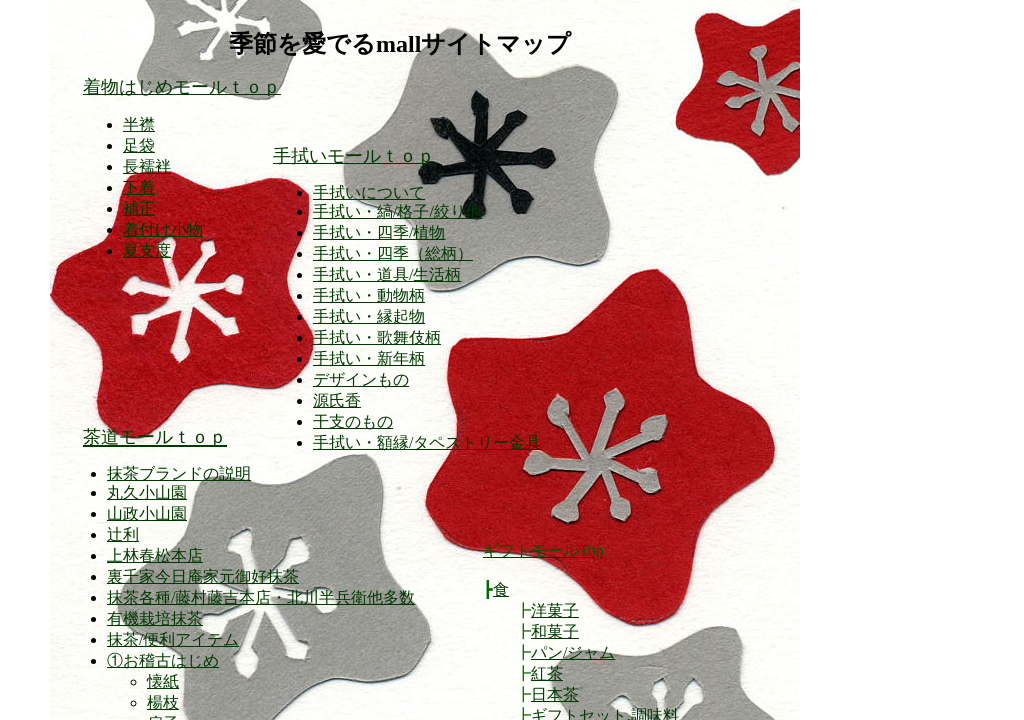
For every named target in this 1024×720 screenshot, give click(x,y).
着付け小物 (163, 229)
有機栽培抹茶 (155, 618)
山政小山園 (147, 513)
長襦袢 (147, 166)
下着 (139, 187)
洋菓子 (555, 610)
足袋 (139, 145)
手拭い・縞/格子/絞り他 (397, 211)
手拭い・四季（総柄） (393, 253)
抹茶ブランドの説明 (179, 473)
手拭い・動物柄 (369, 295)
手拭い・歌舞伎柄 (377, 337)
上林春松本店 (155, 555)
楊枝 (163, 702)
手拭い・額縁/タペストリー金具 (427, 442)
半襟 (139, 124)
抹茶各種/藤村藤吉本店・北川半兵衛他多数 (261, 597)
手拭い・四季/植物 (379, 232)
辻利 (123, 534)
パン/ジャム (573, 652)
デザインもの (361, 379)
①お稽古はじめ (163, 660)
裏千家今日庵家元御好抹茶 (203, 576)
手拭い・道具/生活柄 (387, 274)
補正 (139, 208)
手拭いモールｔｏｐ (354, 156)
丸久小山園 (147, 492)
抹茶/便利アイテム (173, 639)
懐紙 (163, 681)
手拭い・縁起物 (369, 316)
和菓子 (555, 631)
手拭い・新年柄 (369, 358)
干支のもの (353, 421)
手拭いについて (369, 192)
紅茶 (547, 673)
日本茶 (555, 694)
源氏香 (337, 400)
